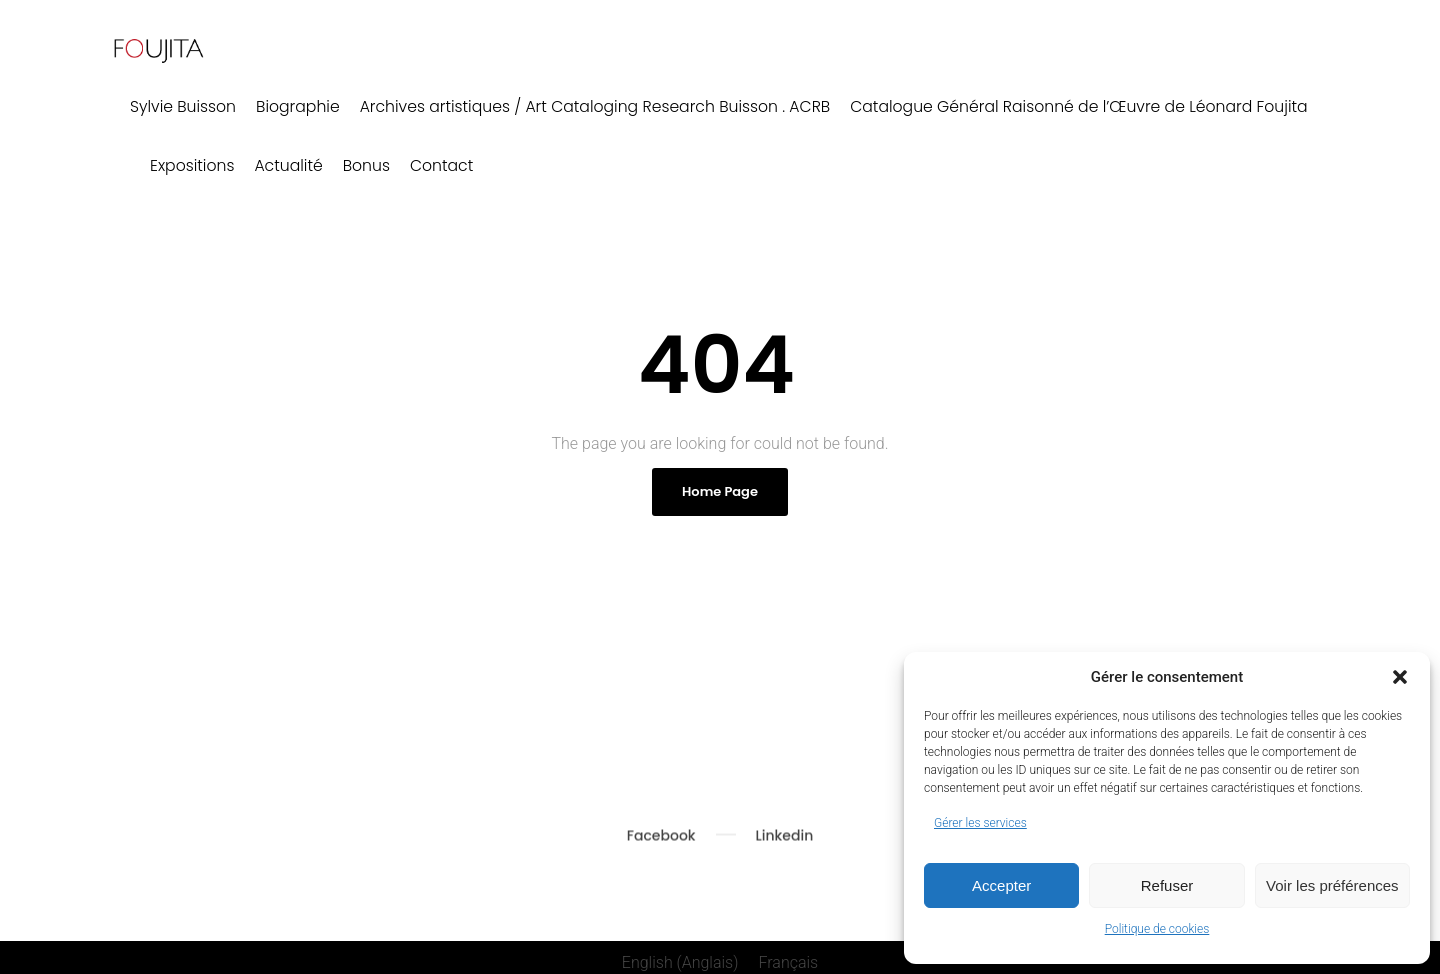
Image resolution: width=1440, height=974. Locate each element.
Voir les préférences (1332, 885)
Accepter (1001, 885)
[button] (1400, 677)
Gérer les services (980, 823)
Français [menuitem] (788, 951)
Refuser (1167, 885)
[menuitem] (680, 952)
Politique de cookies (1157, 929)
